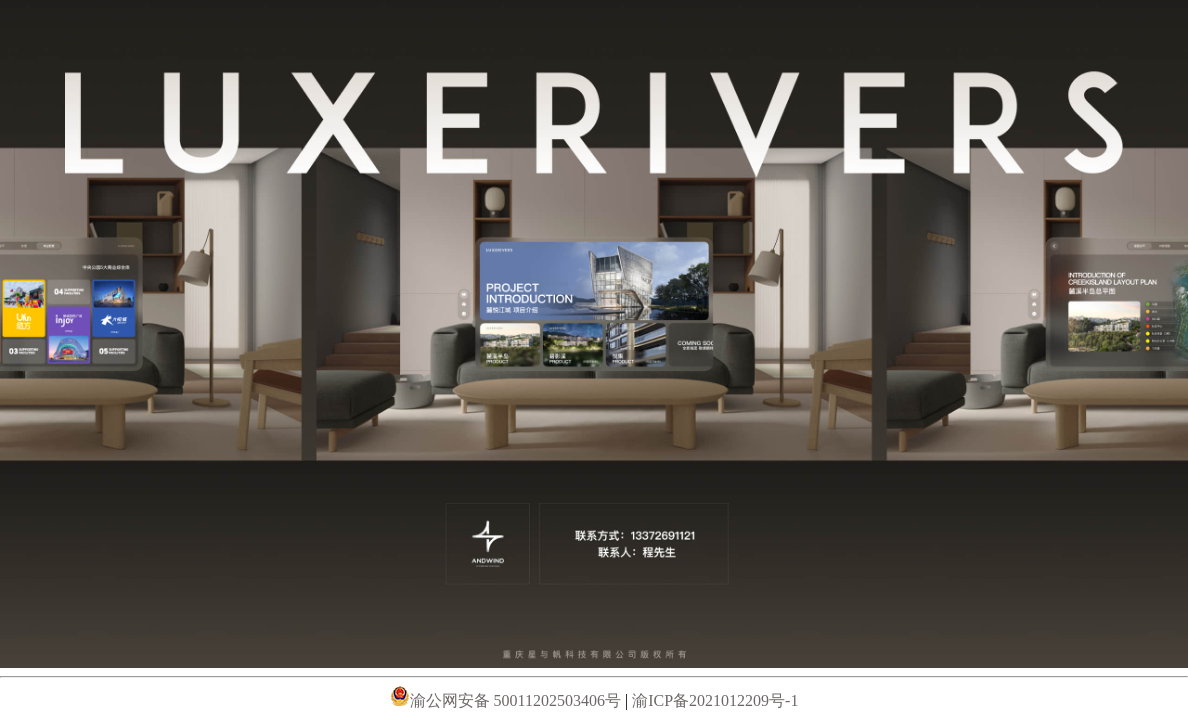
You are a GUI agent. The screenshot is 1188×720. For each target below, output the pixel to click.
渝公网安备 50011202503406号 (507, 700)
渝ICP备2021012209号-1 (715, 700)
